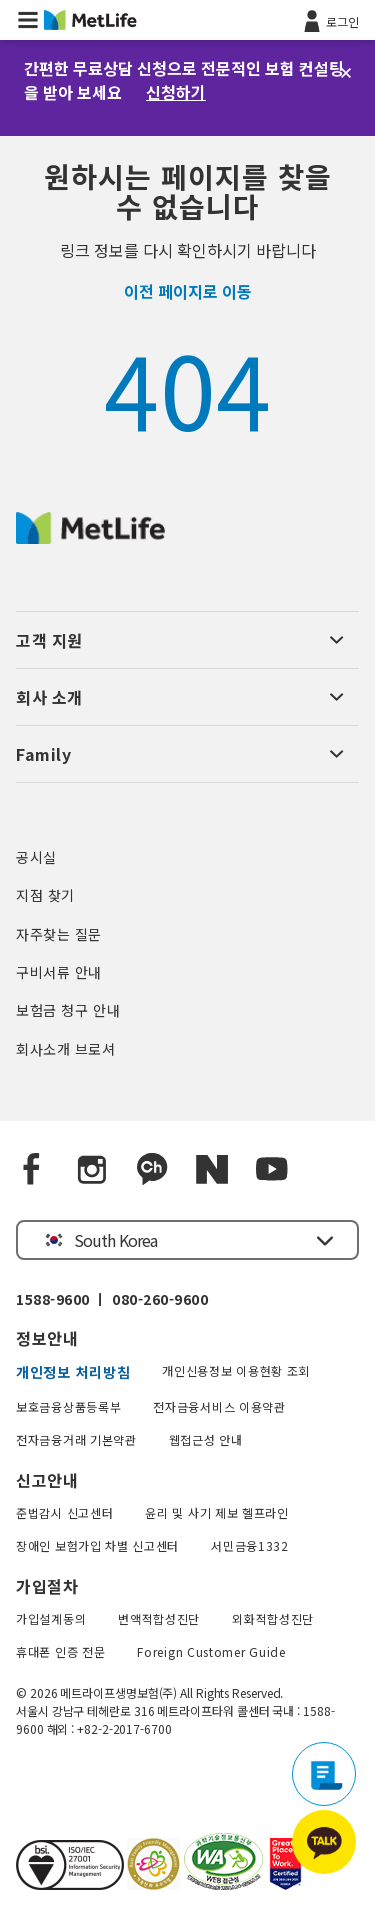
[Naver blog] (212, 1170)
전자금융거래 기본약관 (76, 1439)
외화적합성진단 (273, 1618)
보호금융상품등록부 (68, 1406)
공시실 (36, 857)
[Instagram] (92, 1170)
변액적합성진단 (159, 1618)
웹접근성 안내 (206, 1439)
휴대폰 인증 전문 (60, 1651)
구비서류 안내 (59, 972)
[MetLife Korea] (90, 537)
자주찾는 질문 (59, 934)
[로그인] (329, 20)
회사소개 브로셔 (66, 1049)
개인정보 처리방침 (73, 1372)
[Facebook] (32, 1170)
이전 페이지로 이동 (188, 291)
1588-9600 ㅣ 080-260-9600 (112, 1299)
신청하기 (176, 92)
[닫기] (346, 73)
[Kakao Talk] (152, 1170)
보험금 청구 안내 (68, 1010)
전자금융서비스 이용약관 (219, 1406)
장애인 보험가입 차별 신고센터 (97, 1545)
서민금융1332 (250, 1545)
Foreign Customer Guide (211, 1651)
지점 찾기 (45, 895)
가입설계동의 (51, 1618)
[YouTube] (272, 1170)
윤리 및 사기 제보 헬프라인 (217, 1512)
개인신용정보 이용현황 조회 (236, 1370)
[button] (28, 20)
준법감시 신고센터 (64, 1512)
